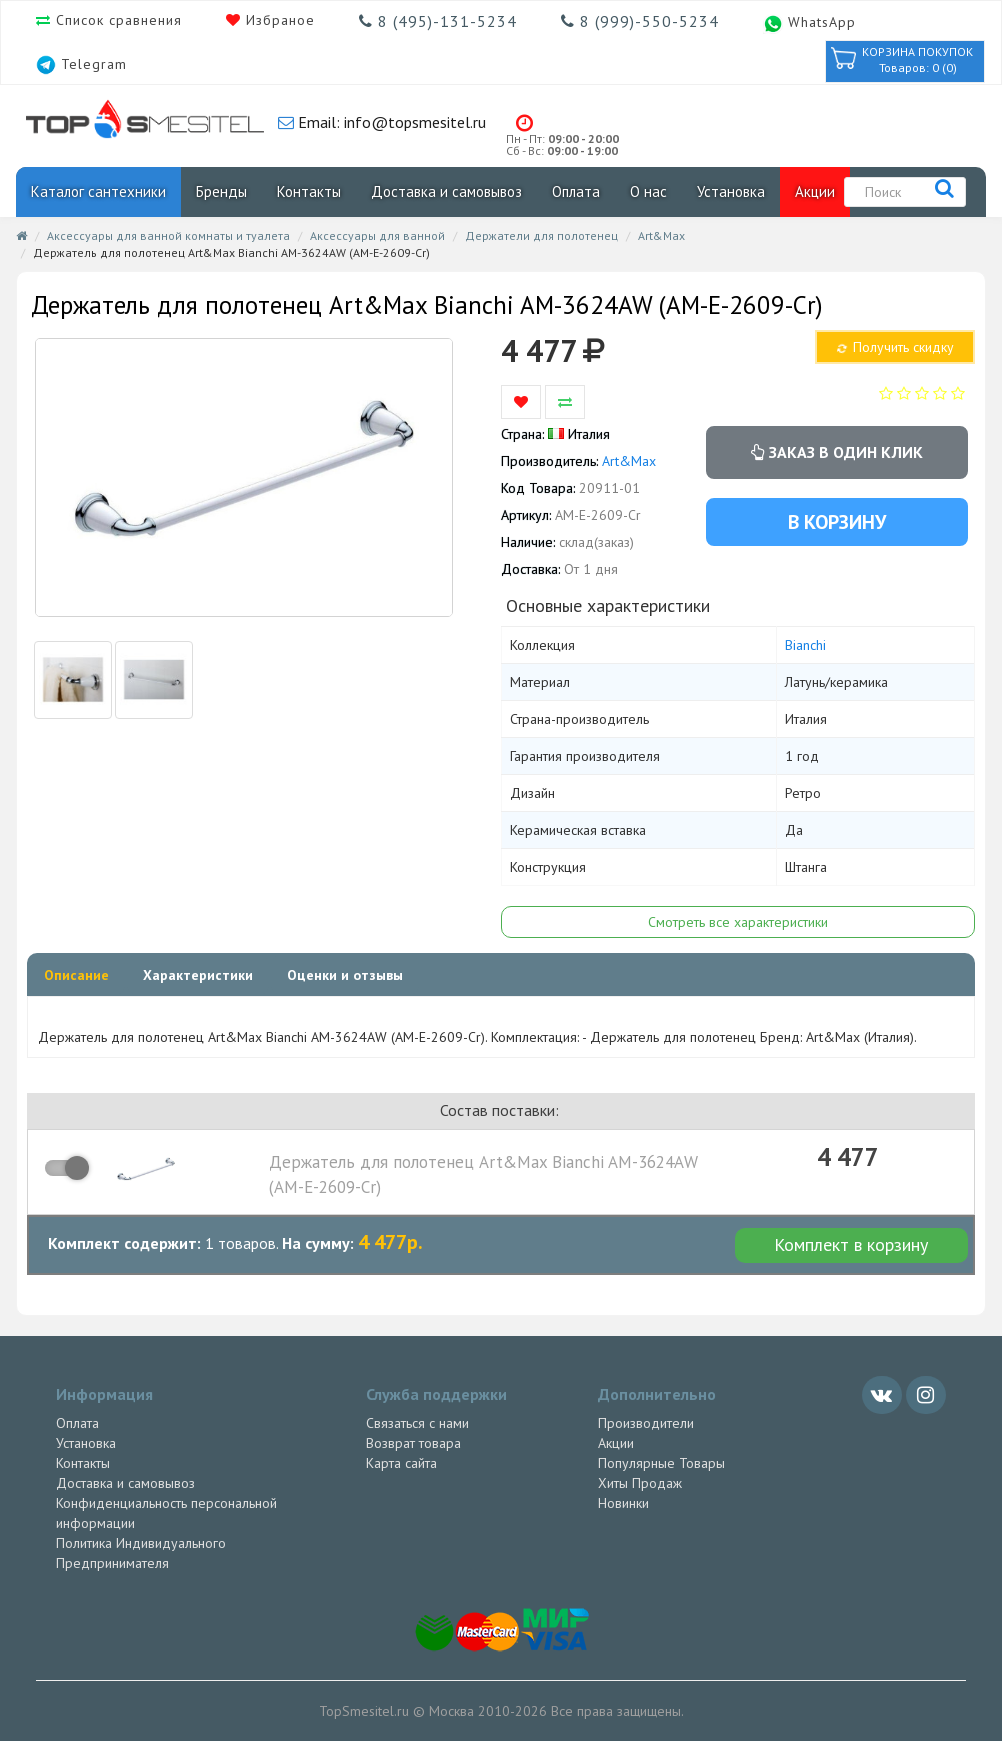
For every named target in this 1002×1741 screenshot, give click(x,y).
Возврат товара (413, 1443)
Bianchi (805, 645)
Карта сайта (401, 1463)
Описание (76, 975)
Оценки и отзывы (345, 975)
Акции (815, 191)
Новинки (623, 1503)
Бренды (221, 191)
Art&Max (661, 235)
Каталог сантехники (98, 191)
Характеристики (198, 975)
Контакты (309, 191)
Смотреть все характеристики (738, 922)
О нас (648, 191)
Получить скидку (894, 347)
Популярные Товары (661, 1463)
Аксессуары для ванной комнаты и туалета (168, 235)
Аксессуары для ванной (377, 235)
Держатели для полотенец (541, 235)
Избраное (278, 20)
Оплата (576, 191)
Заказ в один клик (837, 452)
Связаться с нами (417, 1423)
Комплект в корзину (851, 1244)
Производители (646, 1423)
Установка (731, 191)
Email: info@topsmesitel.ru (390, 122)
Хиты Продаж (640, 1483)
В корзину (837, 522)
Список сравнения (116, 20)
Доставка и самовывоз (446, 191)
